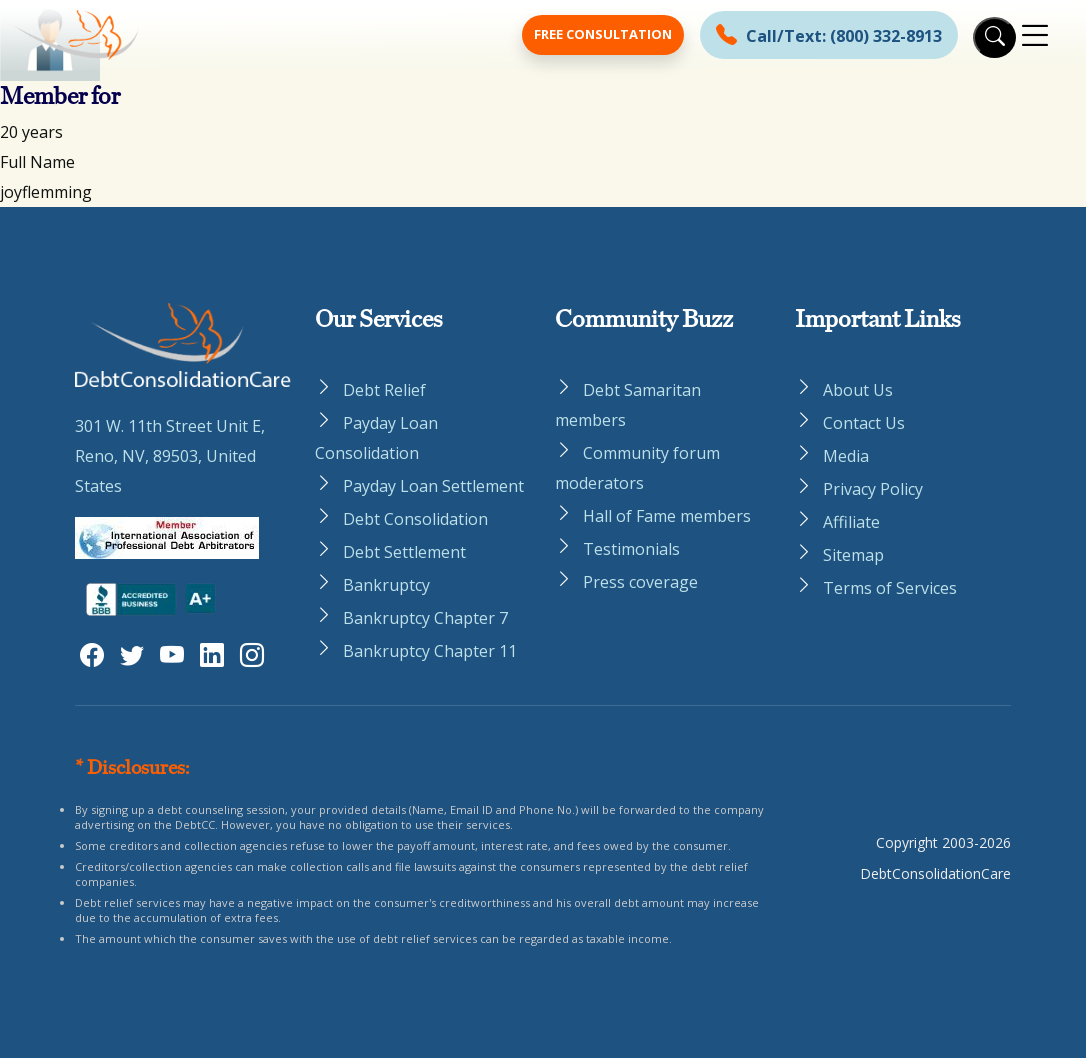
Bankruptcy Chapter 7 (425, 618)
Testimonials (631, 549)
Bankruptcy (386, 585)
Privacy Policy (873, 489)
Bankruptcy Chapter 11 (430, 651)
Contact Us (864, 423)
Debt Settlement (404, 552)
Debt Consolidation (415, 519)
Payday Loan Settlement (433, 486)
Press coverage (640, 582)
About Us (858, 390)
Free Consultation (603, 34)
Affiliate (851, 522)
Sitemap (853, 555)
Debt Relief (384, 390)
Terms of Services (890, 588)
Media (846, 456)
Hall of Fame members (667, 516)
